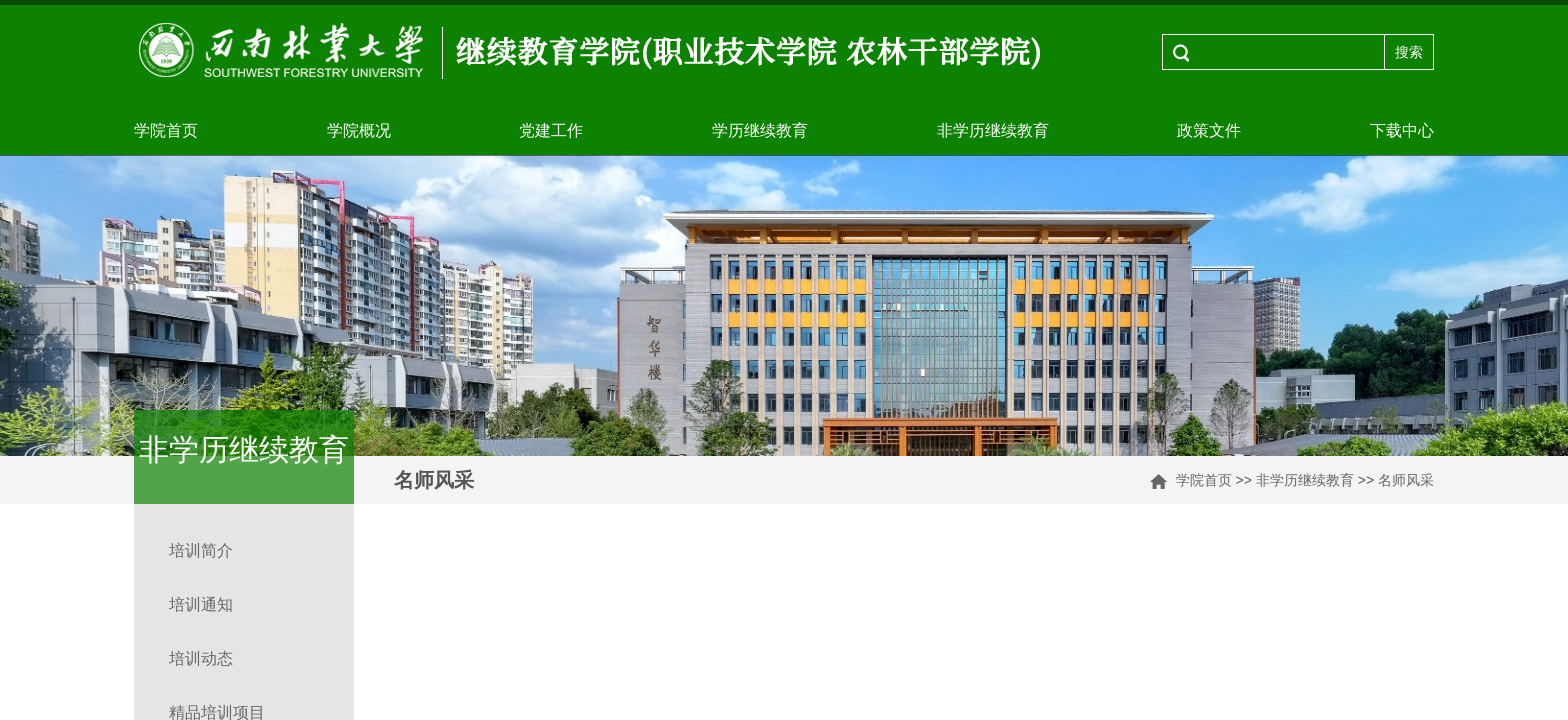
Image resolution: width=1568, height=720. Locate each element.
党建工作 (551, 130)
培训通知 (201, 604)
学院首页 (166, 130)
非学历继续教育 (993, 130)
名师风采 (1406, 480)
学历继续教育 (760, 130)
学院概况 (359, 130)
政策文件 (1209, 130)
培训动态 (201, 658)
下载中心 (1402, 130)
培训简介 (201, 550)
